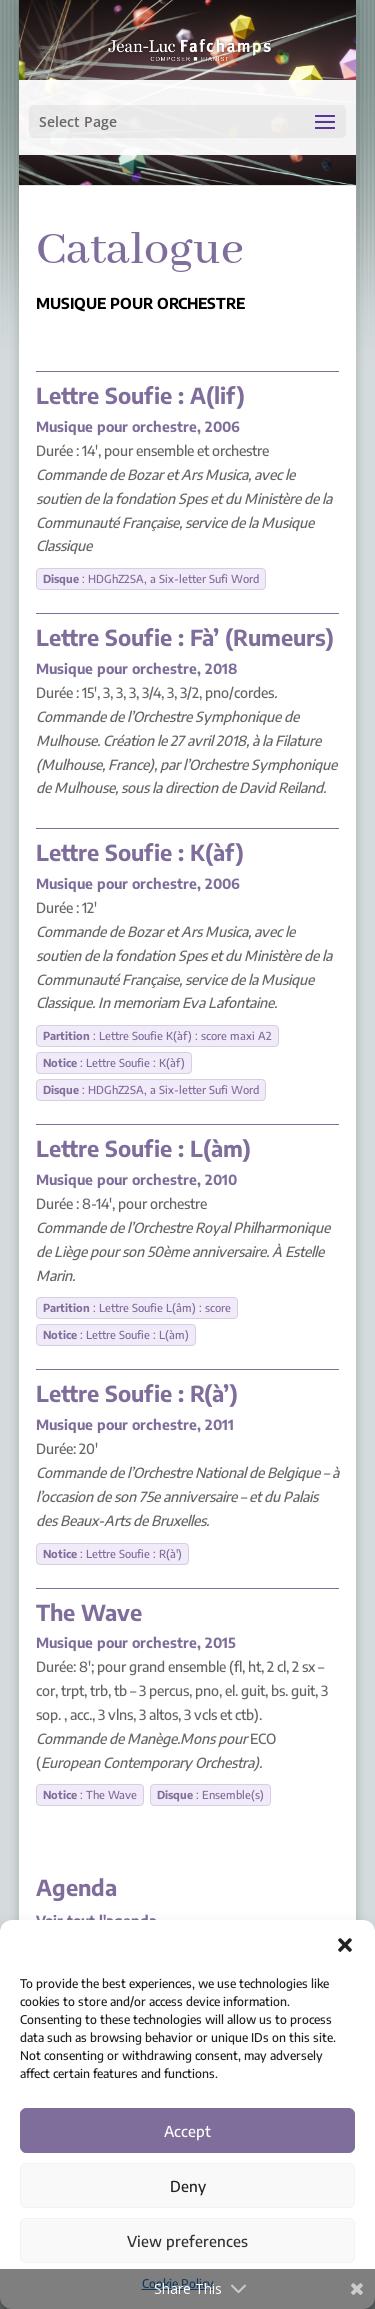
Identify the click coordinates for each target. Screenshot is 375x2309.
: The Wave (90, 1794)
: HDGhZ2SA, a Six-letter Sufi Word (151, 578)
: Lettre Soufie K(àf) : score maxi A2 (157, 1035)
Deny (188, 2186)
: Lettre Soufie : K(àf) (114, 1062)
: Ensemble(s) (210, 1794)
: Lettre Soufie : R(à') (112, 1553)
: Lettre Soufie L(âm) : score (137, 1307)
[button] (345, 1945)
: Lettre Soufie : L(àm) (116, 1334)
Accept (187, 2131)
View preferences (187, 2241)
